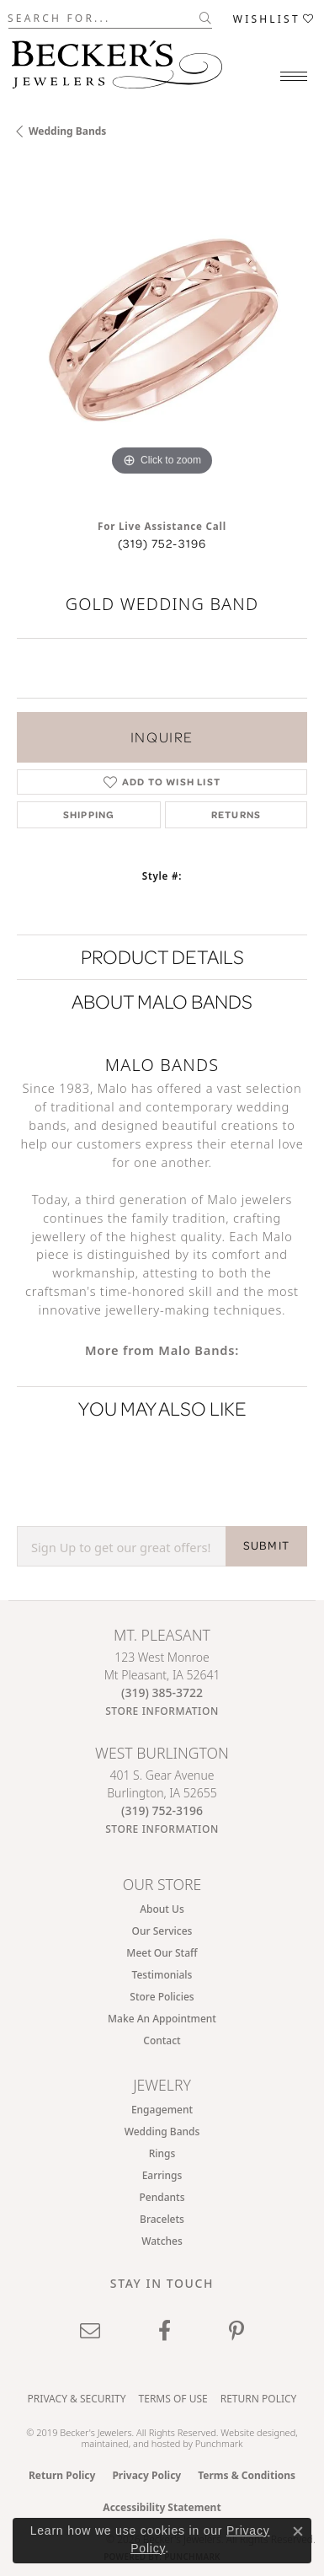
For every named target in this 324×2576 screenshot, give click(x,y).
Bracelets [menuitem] (162, 2219)
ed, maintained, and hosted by (189, 2438)
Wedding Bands (67, 131)
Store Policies (162, 1997)
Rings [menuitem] (162, 2153)
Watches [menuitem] (162, 2241)
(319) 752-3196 (162, 543)
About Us (162, 1909)
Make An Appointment (162, 2018)
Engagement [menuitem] (162, 2109)
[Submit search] (205, 18)
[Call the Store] (162, 1692)
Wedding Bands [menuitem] (162, 2131)
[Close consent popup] (298, 2531)
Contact (161, 2040)
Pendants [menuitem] (162, 2197)
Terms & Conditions (246, 2475)
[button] (274, 18)
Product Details (162, 957)
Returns (236, 814)
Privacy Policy (146, 2475)
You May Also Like (162, 1408)
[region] (162, 335)
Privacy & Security (77, 2398)
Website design (252, 2432)
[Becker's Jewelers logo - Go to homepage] (117, 60)
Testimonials (162, 1975)
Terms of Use (173, 2398)
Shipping (89, 814)
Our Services (162, 1931)
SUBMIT (266, 1545)
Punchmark (219, 2443)
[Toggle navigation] (293, 76)
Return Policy (258, 2398)
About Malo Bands (162, 1001)
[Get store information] (162, 1711)
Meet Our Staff (161, 1953)
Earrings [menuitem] (162, 2175)
